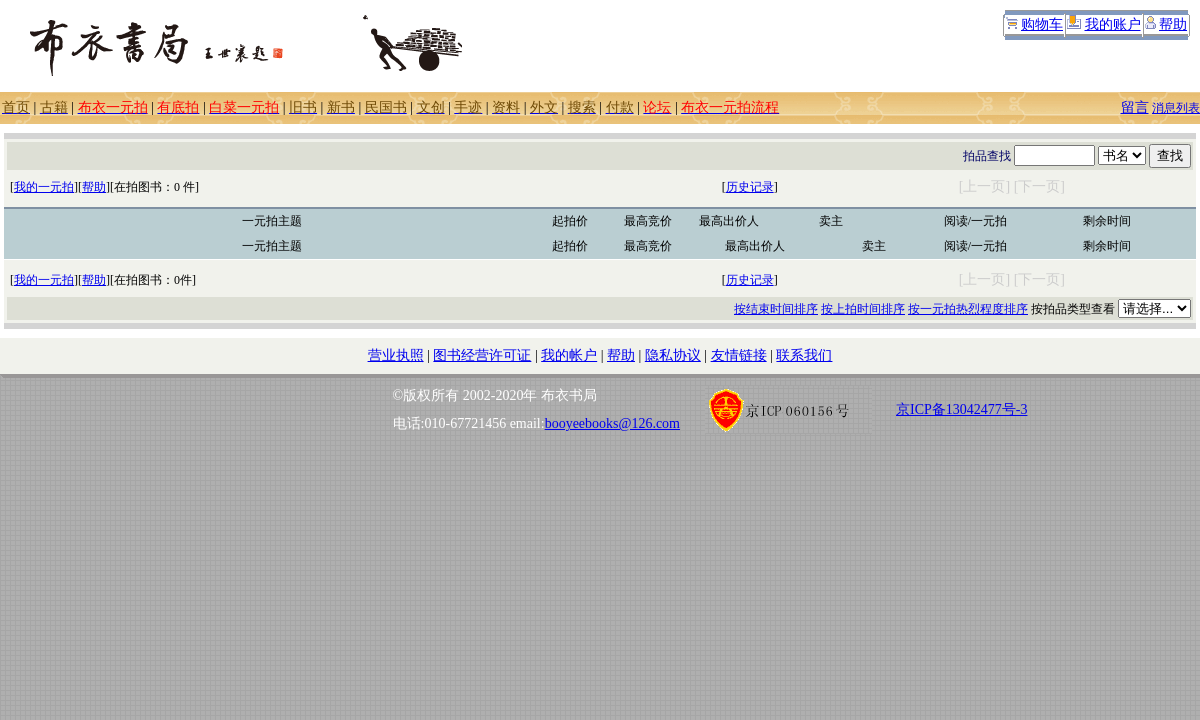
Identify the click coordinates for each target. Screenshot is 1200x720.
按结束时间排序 (776, 309)
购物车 (1042, 24)
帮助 (1173, 24)
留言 (1135, 107)
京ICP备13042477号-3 (961, 409)
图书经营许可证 (482, 355)
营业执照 (396, 355)
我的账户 (1113, 24)
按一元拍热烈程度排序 (968, 309)
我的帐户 (569, 355)
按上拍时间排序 (863, 309)
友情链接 (739, 355)
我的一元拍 (44, 187)
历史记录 (750, 187)
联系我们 (804, 355)
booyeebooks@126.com (612, 423)
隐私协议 (673, 355)
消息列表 (1176, 108)
